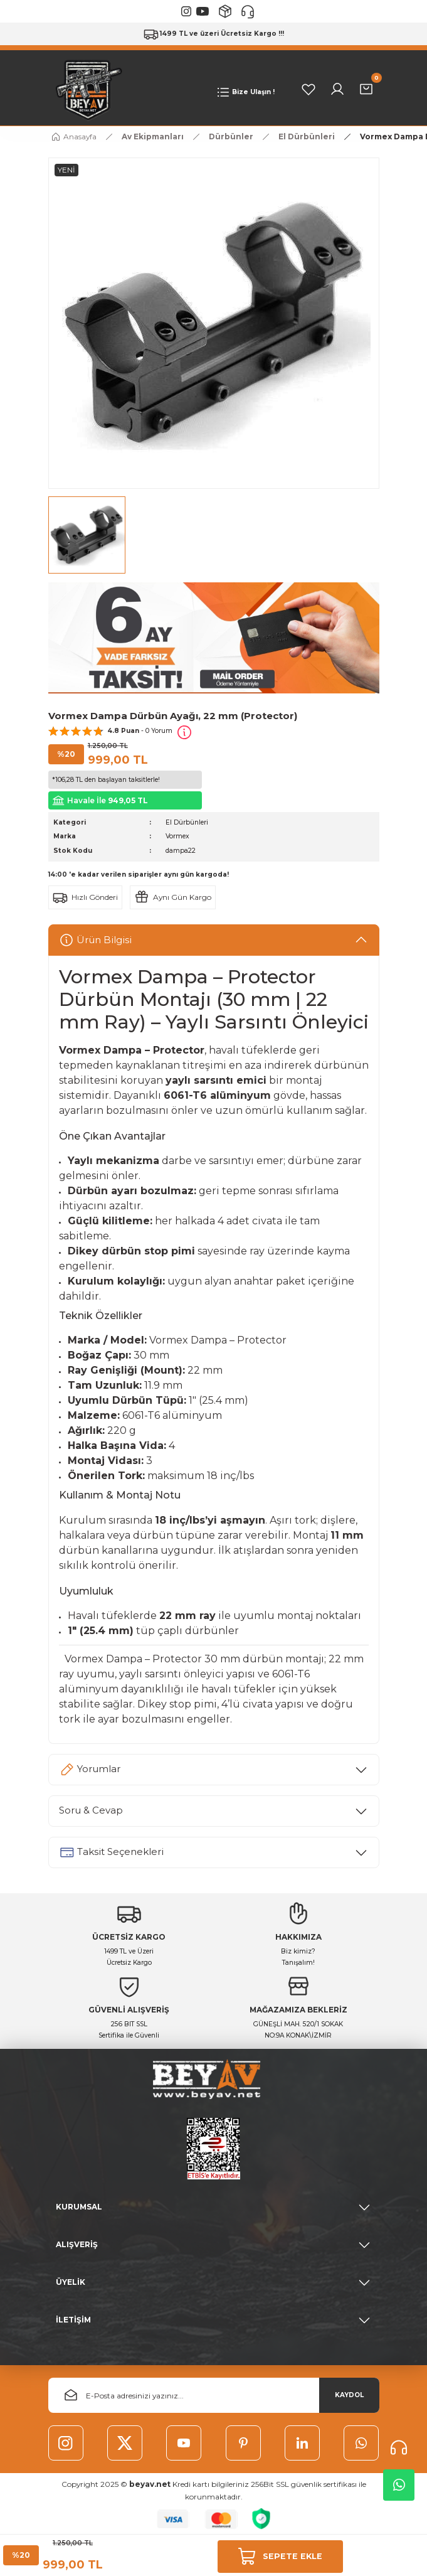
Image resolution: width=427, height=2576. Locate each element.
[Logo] (86, 88)
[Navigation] (245, 92)
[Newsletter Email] (213, 2395)
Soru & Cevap (91, 1810)
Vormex (177, 836)
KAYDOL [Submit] (349, 2395)
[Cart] (366, 89)
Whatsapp (399, 2485)
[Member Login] (337, 89)
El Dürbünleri (187, 822)
